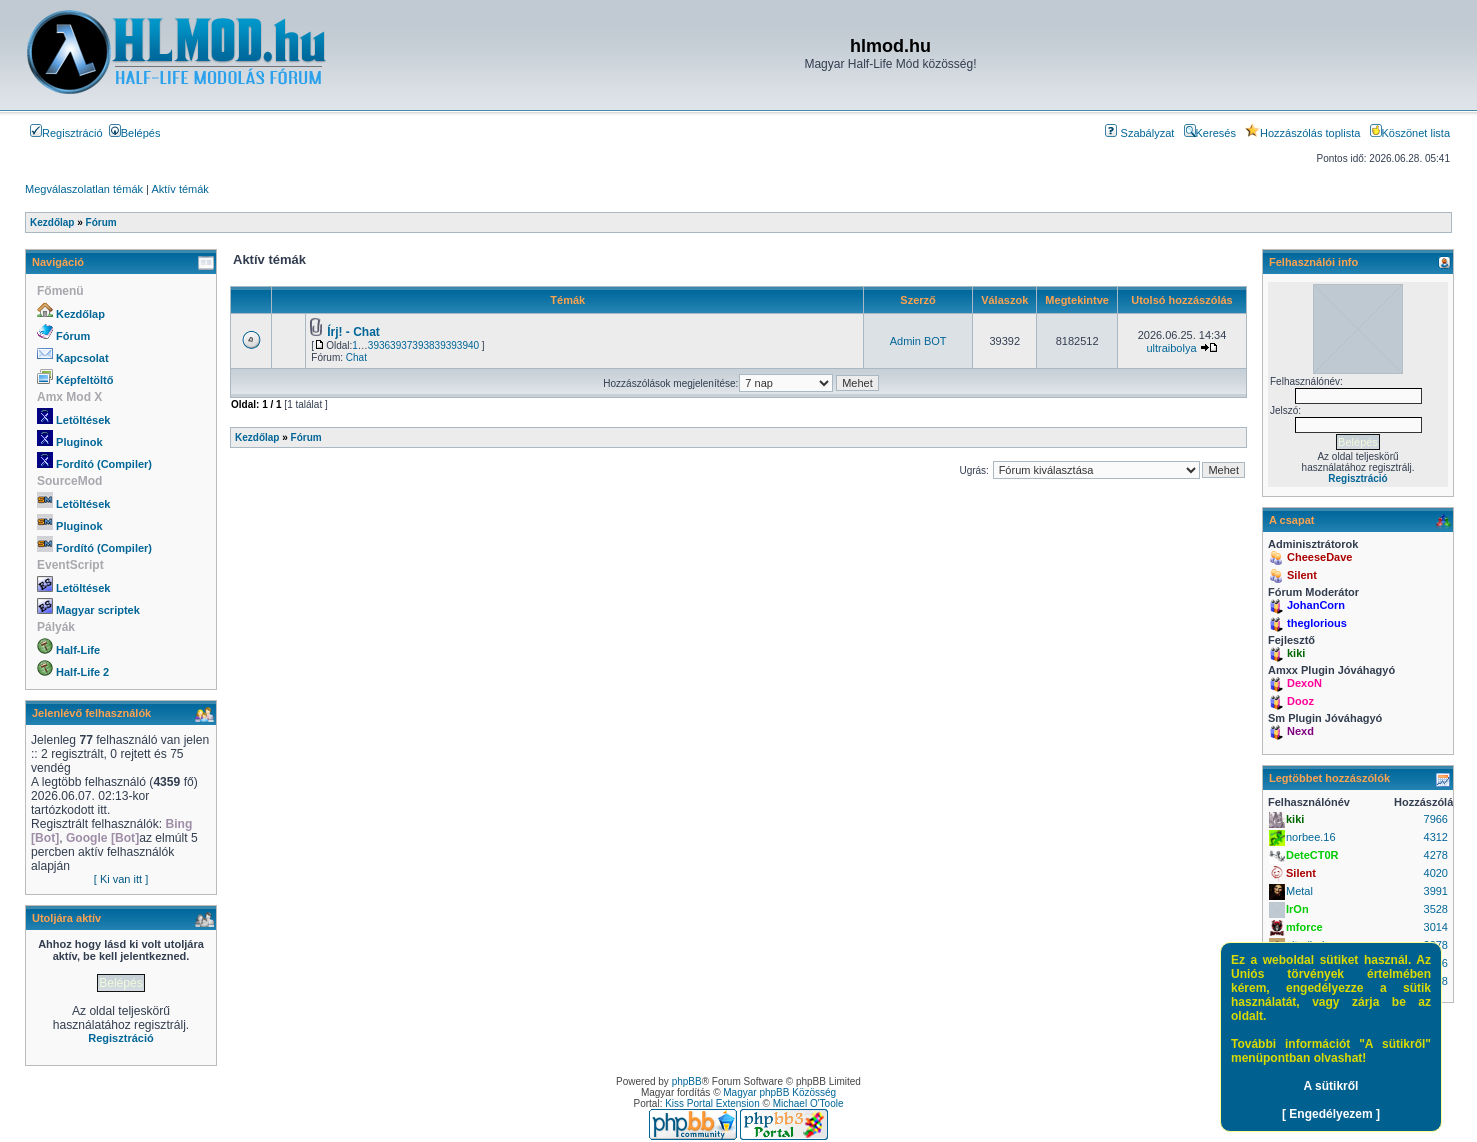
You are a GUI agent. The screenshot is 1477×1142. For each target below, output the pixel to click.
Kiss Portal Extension (712, 1103)
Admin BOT (918, 341)
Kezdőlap (80, 314)
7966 (1436, 819)
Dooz (1300, 701)
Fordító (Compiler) (104, 464)
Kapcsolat (82, 358)
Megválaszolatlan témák (84, 189)
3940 (468, 345)
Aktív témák (179, 189)
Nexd (1300, 731)
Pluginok (79, 442)
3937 (401, 345)
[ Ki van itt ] (121, 879)
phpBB (687, 1081)
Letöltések (83, 420)
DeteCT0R (1312, 855)
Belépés (135, 133)
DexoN (1304, 683)
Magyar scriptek (98, 610)
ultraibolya (1171, 348)
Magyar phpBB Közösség (779, 1092)
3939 (446, 345)
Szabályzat (1139, 133)
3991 (1436, 891)
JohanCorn (1316, 605)
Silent (1302, 575)
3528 (1436, 909)
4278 (1436, 855)
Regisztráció (66, 133)
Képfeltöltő (84, 380)
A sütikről (1331, 1086)
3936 (379, 345)
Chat (356, 357)
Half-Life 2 (82, 672)
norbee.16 (1311, 837)
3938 (423, 345)
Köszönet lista (1410, 133)
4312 (1436, 837)
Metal (1299, 891)
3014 (1436, 927)
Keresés (1210, 133)
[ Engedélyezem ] (1331, 1114)
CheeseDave (1319, 557)
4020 (1436, 873)
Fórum (73, 336)
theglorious (1317, 623)
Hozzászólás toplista (1302, 133)
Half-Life (78, 650)
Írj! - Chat (353, 332)
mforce (1304, 927)
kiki (1296, 653)
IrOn (1297, 909)
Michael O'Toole (808, 1103)
